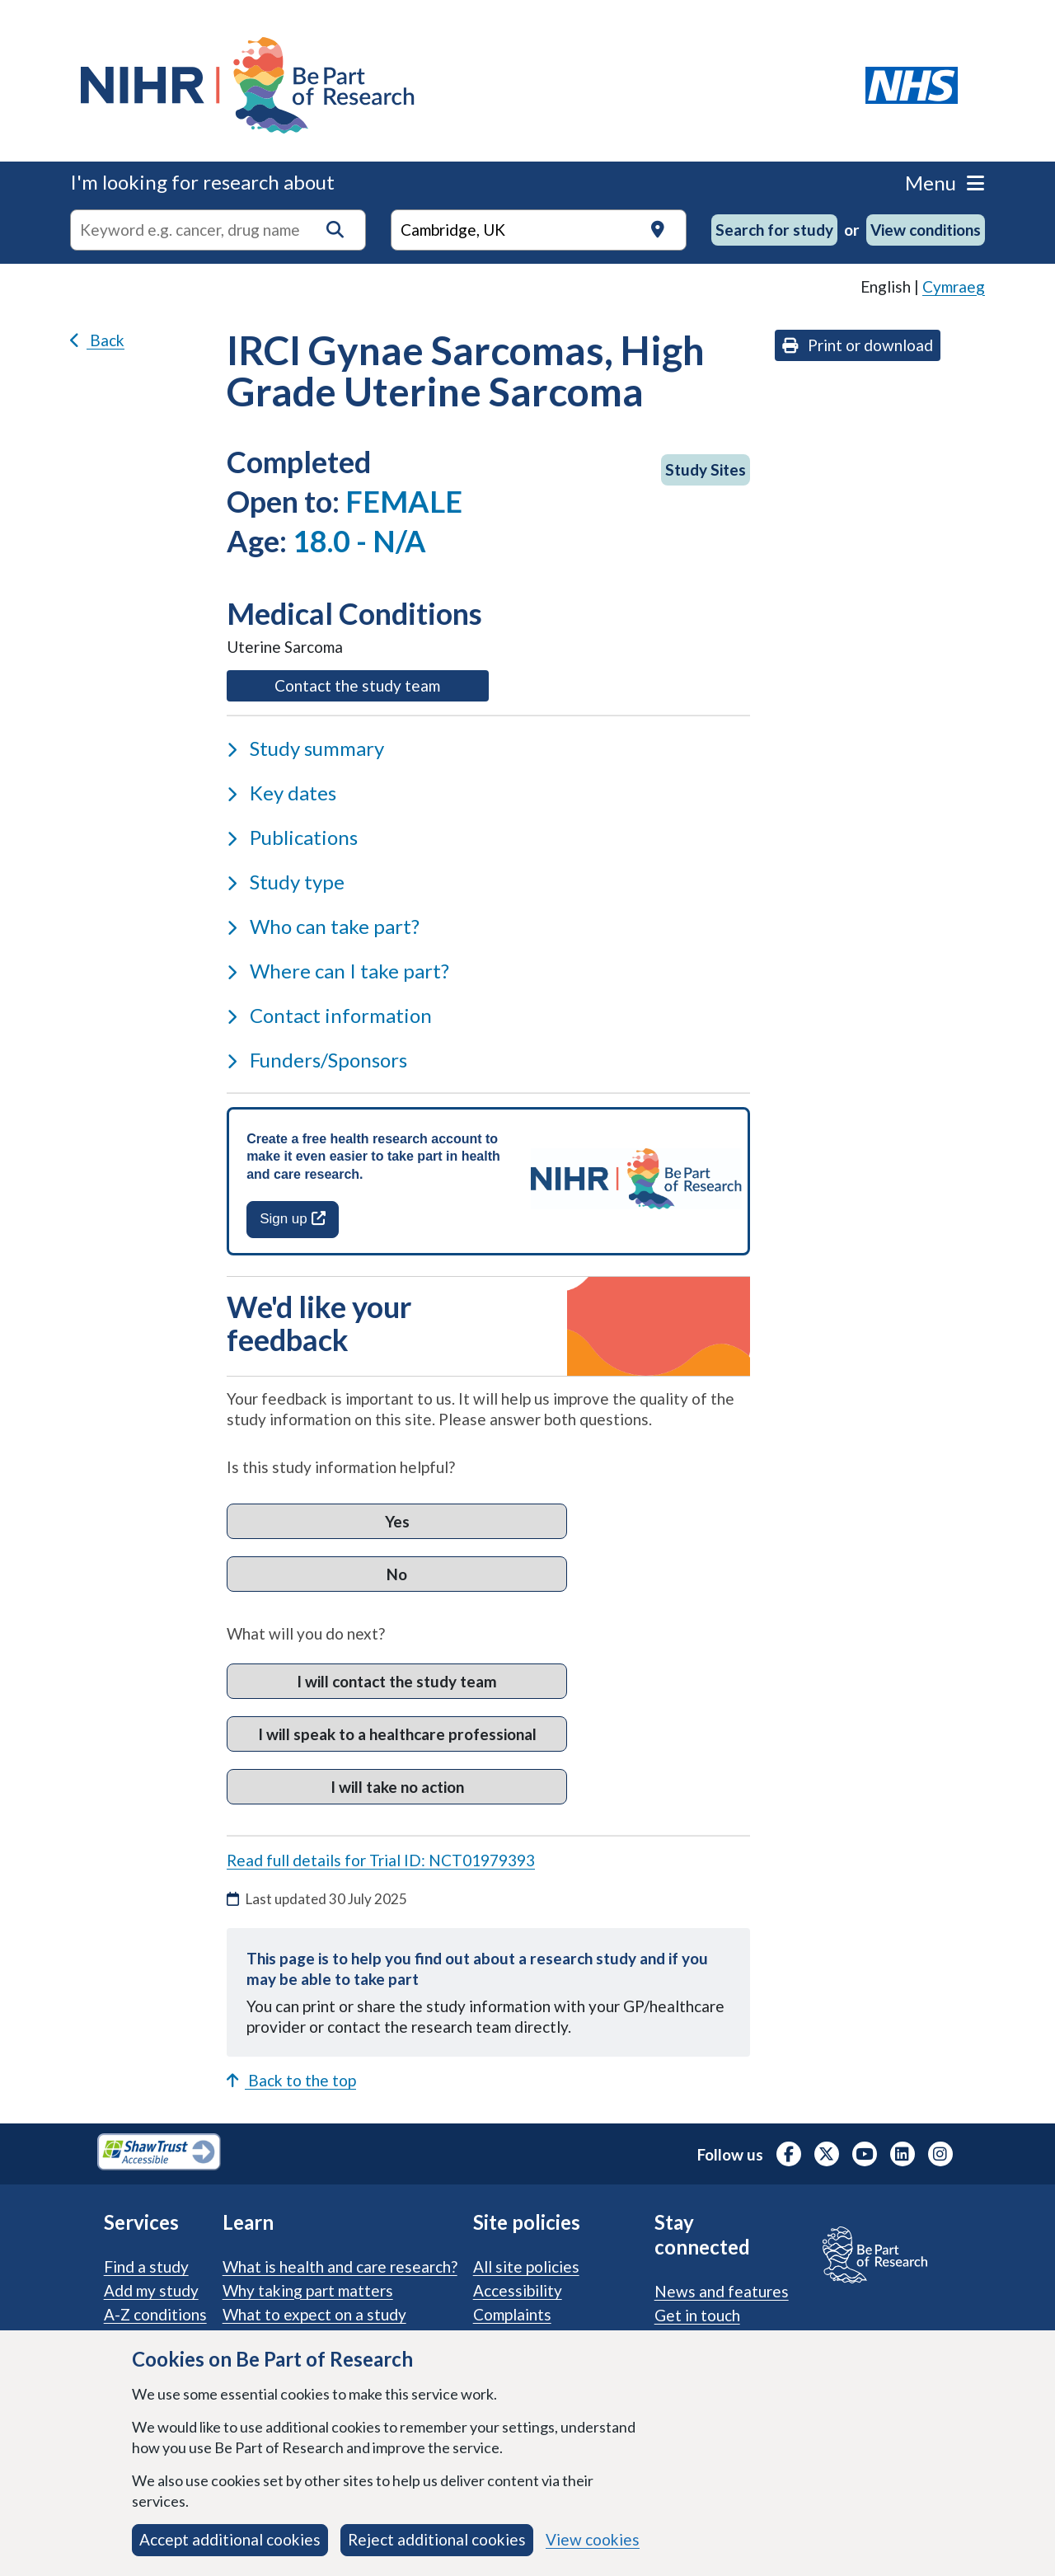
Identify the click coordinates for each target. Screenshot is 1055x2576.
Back (97, 340)
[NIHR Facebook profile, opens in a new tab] (788, 2154)
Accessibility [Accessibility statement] (517, 2290)
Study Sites (705, 469)
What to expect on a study (314, 2314)
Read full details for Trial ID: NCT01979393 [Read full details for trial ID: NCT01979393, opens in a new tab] (381, 1860)
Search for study (774, 229)
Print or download (857, 344)
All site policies (526, 2266)
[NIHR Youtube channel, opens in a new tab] (864, 2154)
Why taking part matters (308, 2290)
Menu (944, 183)
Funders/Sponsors (317, 1060)
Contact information (329, 1015)
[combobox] (218, 230)
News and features (721, 2291)
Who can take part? (323, 926)
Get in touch (697, 2315)
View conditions (925, 229)
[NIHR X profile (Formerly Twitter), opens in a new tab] (826, 2154)
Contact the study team (381, 684)
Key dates (281, 793)
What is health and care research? (340, 2266)
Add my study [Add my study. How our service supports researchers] (151, 2290)
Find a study (146, 2266)
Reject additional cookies (437, 2539)
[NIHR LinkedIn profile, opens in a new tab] (902, 2154)
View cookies (593, 2539)
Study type (286, 882)
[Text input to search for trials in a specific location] (539, 230)
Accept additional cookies (230, 2539)
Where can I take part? (338, 971)
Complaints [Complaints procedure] (512, 2314)
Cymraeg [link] (953, 286)
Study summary (305, 748)
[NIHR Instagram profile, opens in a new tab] (940, 2154)
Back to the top (291, 2080)
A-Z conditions (155, 2314)
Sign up (292, 1219)
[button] (335, 229)
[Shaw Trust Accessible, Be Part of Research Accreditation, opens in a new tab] (159, 2154)
